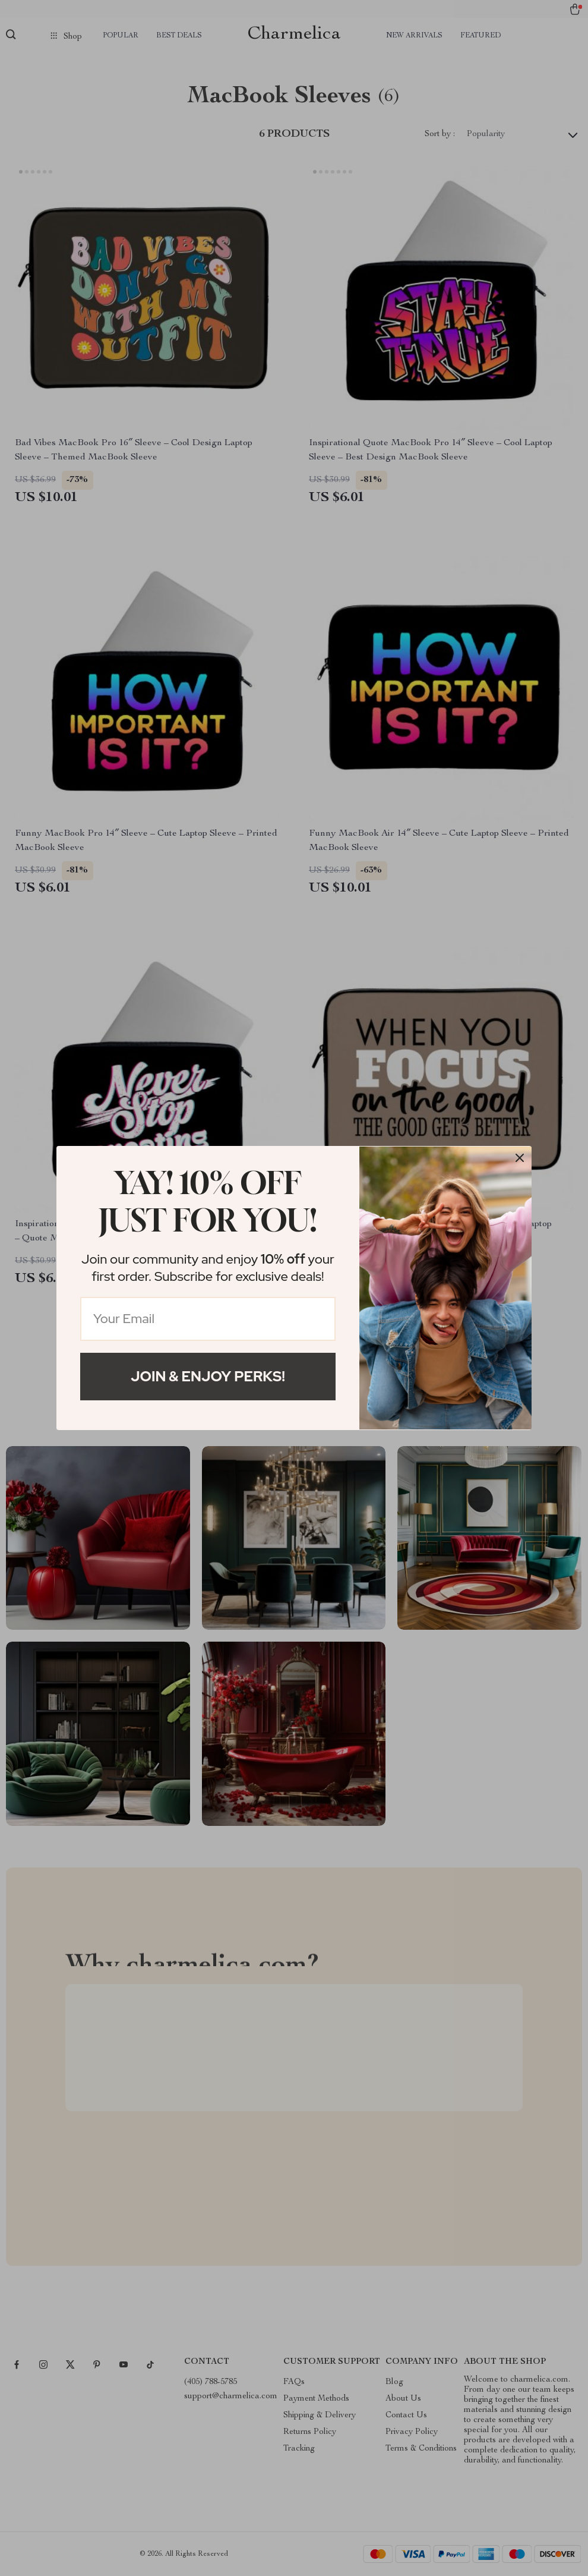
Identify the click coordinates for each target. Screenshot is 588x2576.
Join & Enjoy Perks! (208, 1376)
